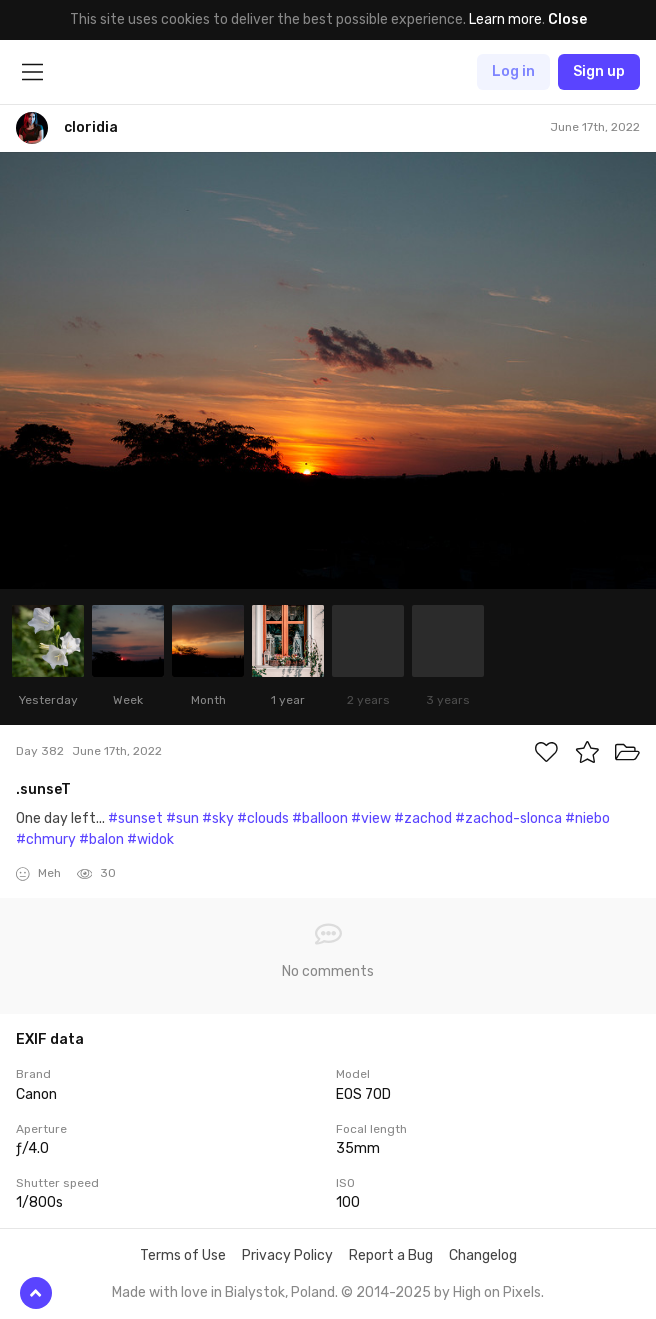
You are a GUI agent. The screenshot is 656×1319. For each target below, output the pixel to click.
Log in (513, 71)
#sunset (135, 818)
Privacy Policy (287, 1255)
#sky (218, 818)
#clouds (263, 818)
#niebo (587, 818)
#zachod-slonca (508, 818)
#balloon (320, 818)
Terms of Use (183, 1255)
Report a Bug (391, 1255)
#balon (101, 839)
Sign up (599, 71)
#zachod (423, 818)
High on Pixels (497, 1292)
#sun (182, 818)
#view (371, 818)
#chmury (46, 839)
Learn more (505, 19)
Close (567, 19)
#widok (150, 839)
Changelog (483, 1255)
